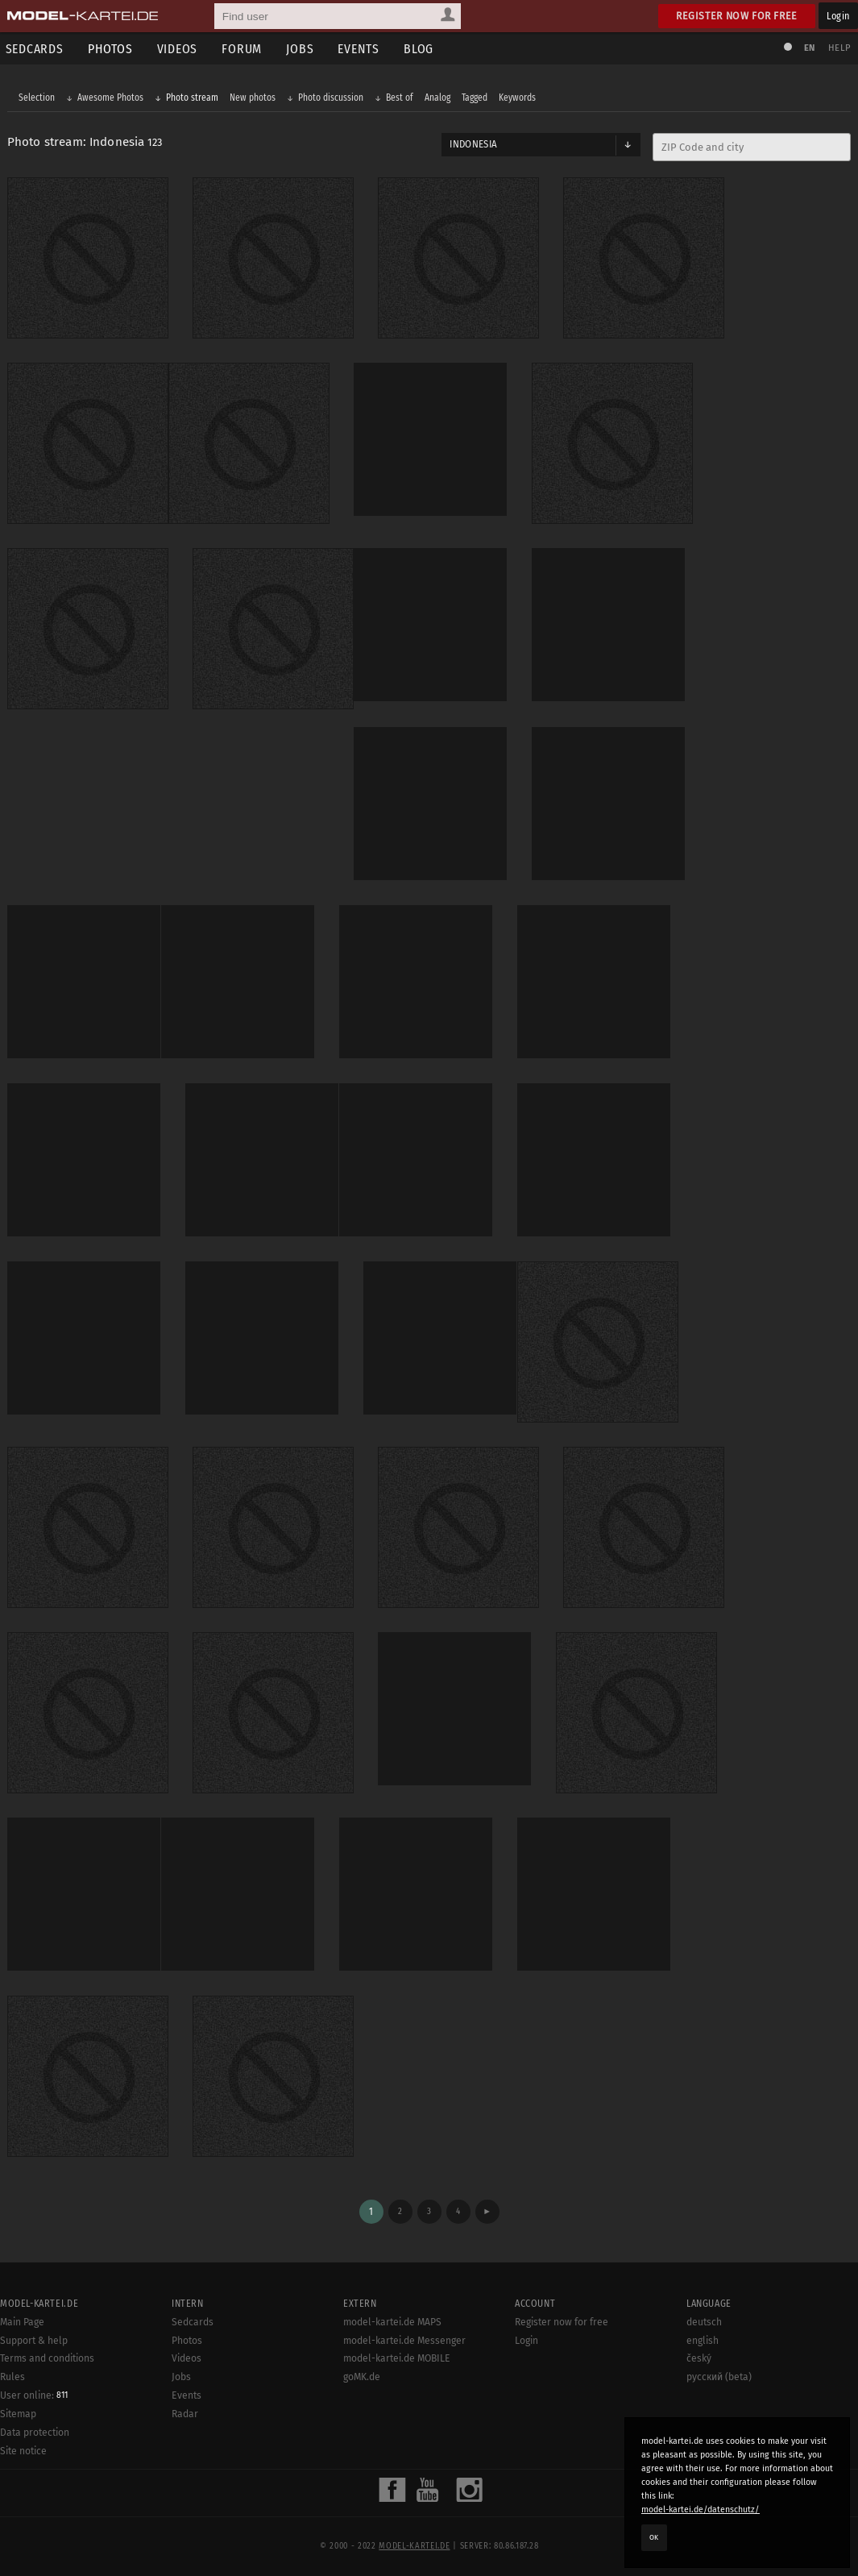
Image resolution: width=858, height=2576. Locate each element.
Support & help (34, 2335)
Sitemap (18, 2410)
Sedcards (192, 2318)
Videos (180, 48)
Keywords (518, 98)
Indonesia (473, 145)
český (698, 2354)
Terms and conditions (47, 2354)
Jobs (303, 48)
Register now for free (737, 16)
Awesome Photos (111, 98)
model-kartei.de (414, 2542)
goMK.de (361, 2373)
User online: (34, 2391)
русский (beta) (719, 2373)
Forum (245, 48)
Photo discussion (331, 98)
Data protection (34, 2428)
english (702, 2335)
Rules (12, 2373)
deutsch (704, 2318)
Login (838, 16)
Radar (185, 2410)
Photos (112, 48)
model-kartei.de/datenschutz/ (700, 2509)
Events (362, 48)
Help (838, 48)
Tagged (475, 98)
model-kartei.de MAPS (392, 2318)
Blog (422, 48)
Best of (400, 98)
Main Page (22, 2318)
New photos (253, 98)
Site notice (23, 2447)
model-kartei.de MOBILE (396, 2354)
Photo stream (193, 98)
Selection (37, 98)
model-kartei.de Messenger (404, 2335)
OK (654, 2537)
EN (808, 48)
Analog (438, 98)
